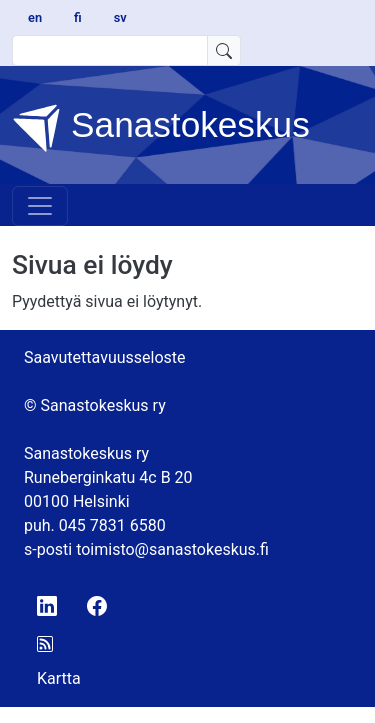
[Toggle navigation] (40, 206)
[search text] (110, 50)
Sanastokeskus (161, 128)
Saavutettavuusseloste (105, 357)
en (35, 17)
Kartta (59, 678)
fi (78, 17)
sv (120, 17)
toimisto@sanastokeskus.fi (172, 549)
